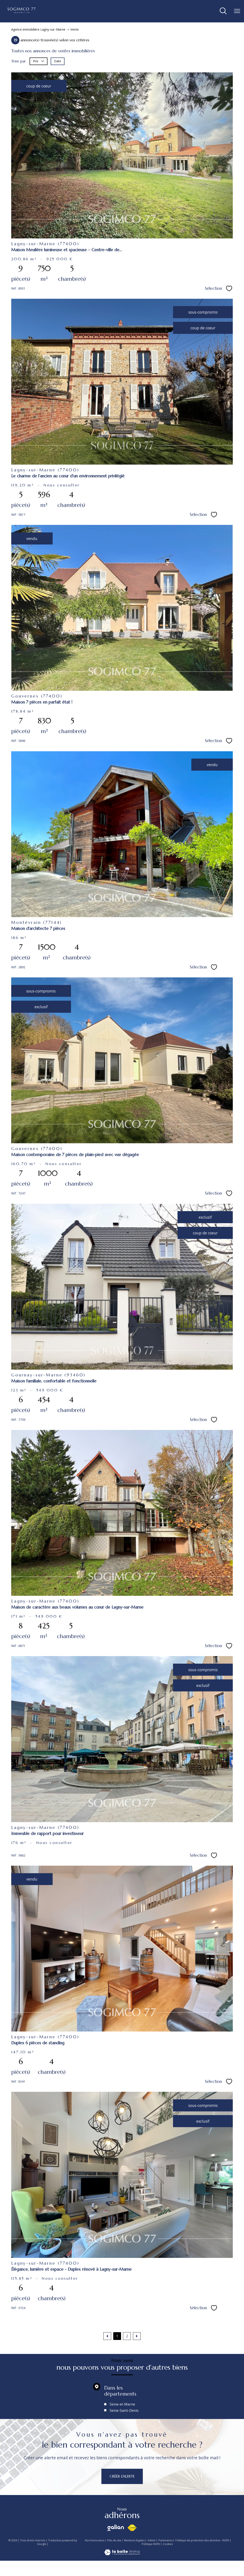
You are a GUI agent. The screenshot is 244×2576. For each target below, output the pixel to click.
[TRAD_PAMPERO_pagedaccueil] (22, 11)
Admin (152, 2540)
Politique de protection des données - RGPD (202, 2540)
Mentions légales (134, 2540)
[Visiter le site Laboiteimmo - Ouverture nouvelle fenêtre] (122, 2553)
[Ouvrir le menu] (237, 11)
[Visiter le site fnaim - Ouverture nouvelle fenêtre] (132, 2528)
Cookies (168, 2544)
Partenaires (166, 2540)
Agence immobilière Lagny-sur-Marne (38, 29)
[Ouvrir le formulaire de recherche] (223, 11)
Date (57, 61)
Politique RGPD (151, 2544)
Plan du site (114, 2540)
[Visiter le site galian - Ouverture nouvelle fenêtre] (115, 2528)
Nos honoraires (94, 2540)
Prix (38, 61)
